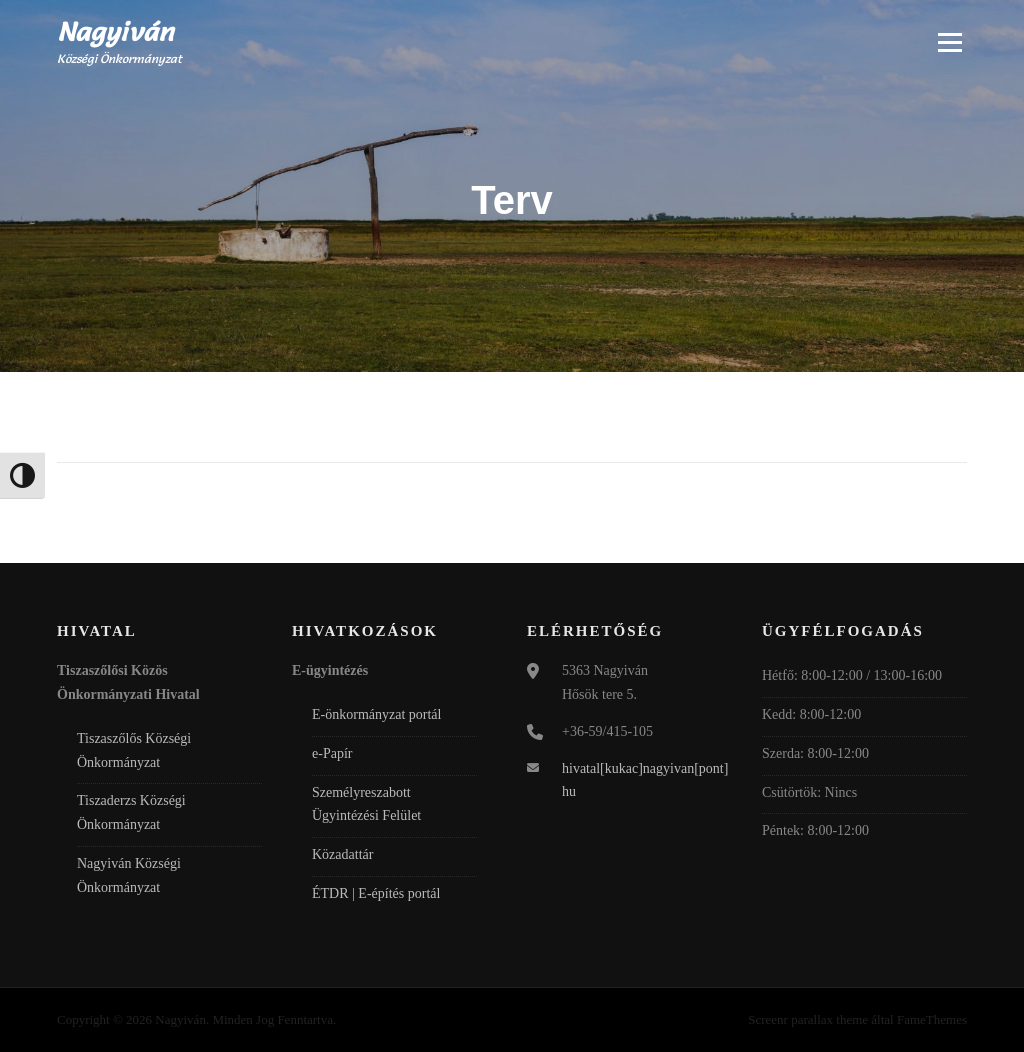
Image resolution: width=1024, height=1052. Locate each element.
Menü (949, 42)
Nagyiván (115, 32)
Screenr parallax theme (808, 1019)
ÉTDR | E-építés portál (376, 893)
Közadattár (342, 854)
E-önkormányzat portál (376, 714)
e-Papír (332, 753)
